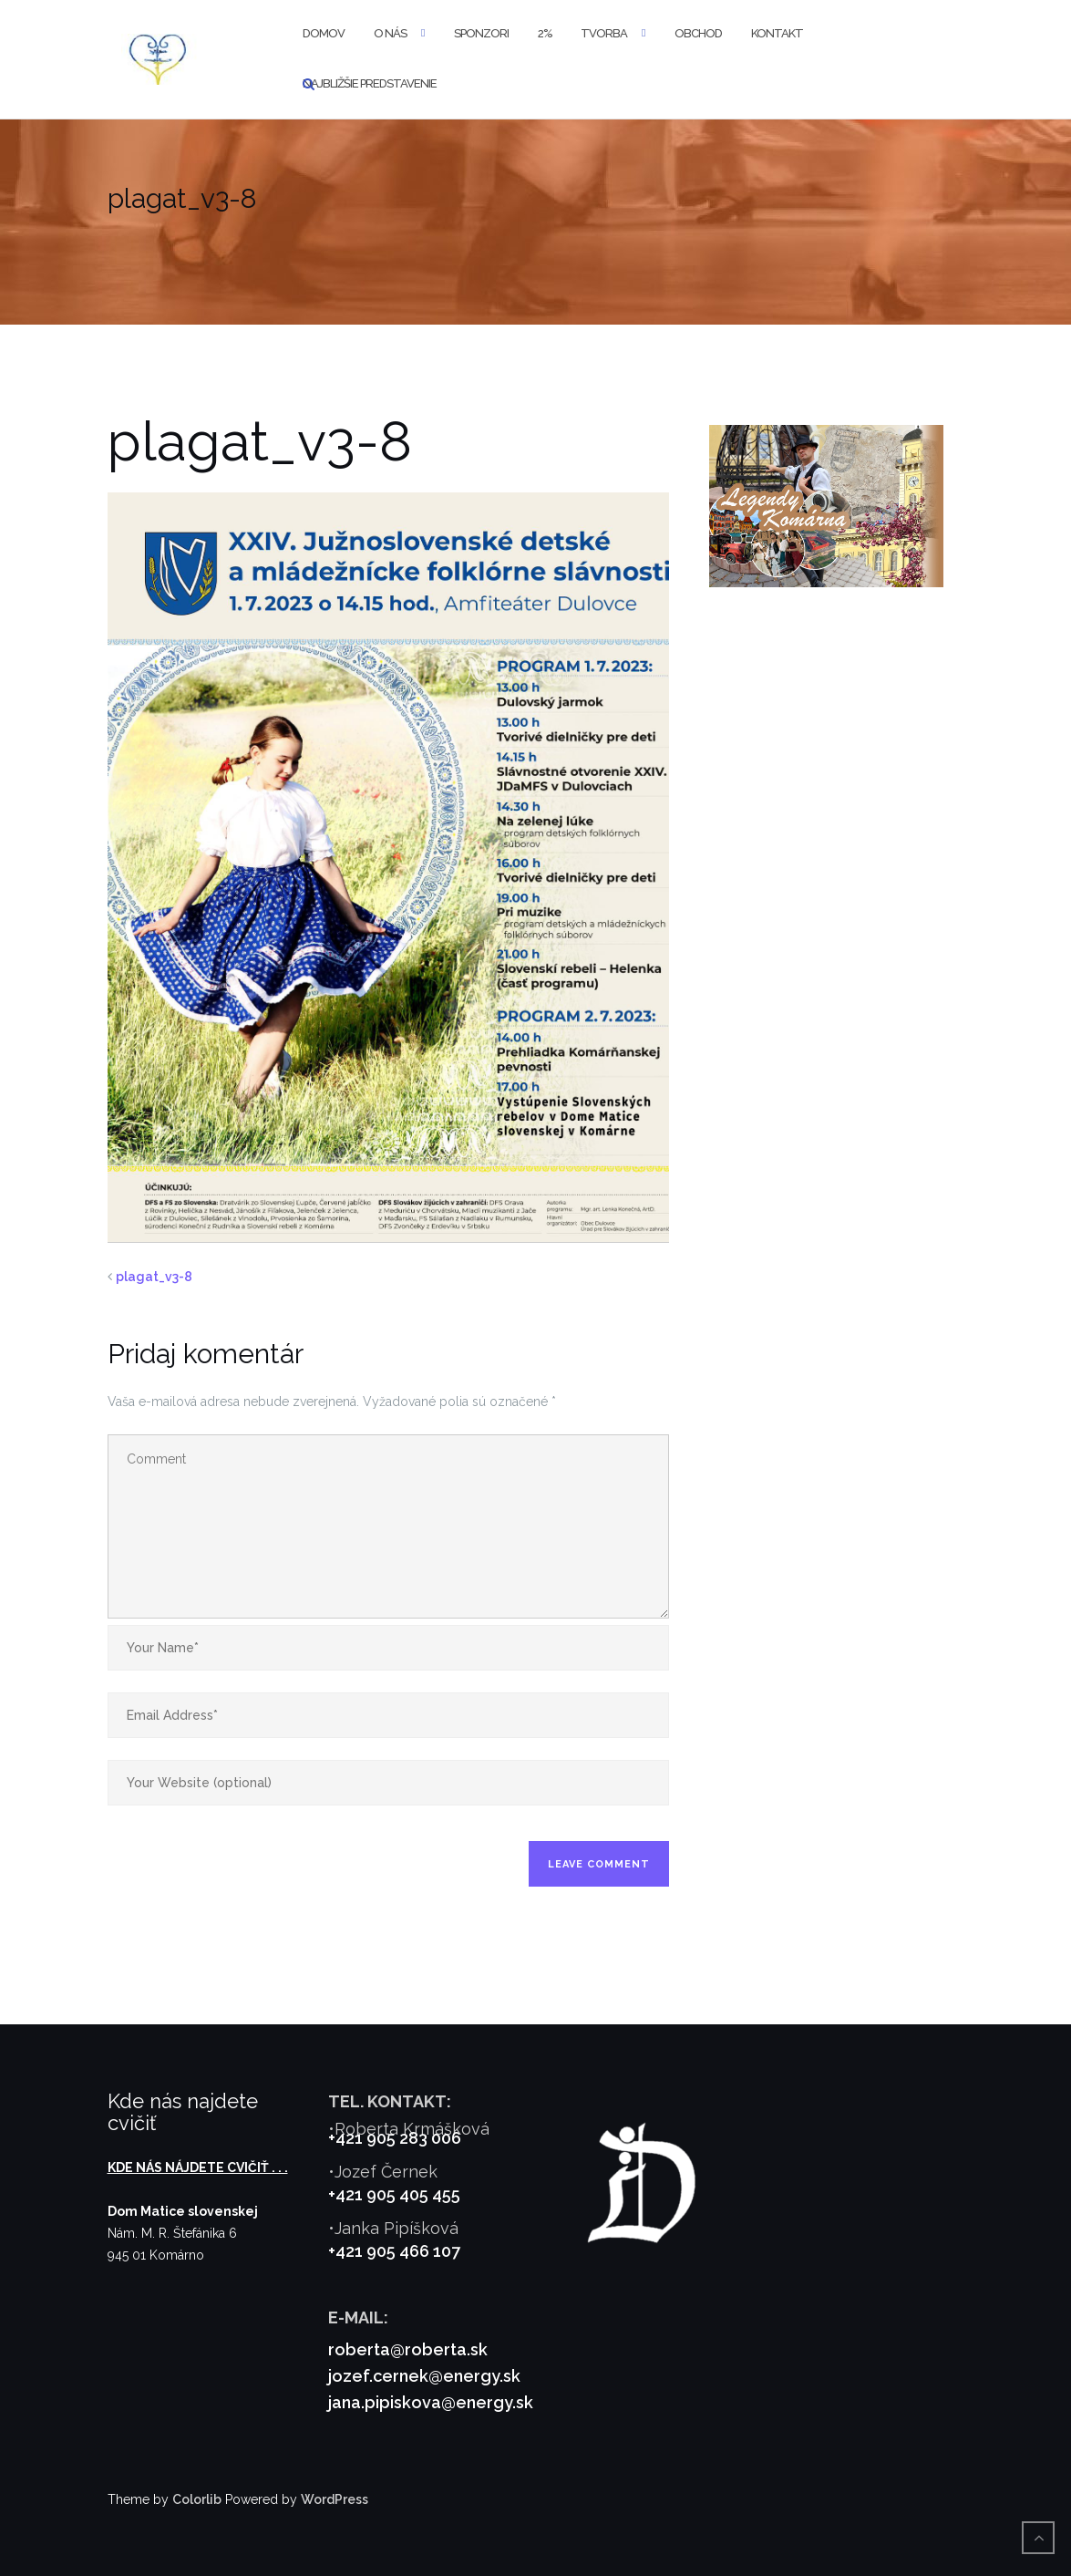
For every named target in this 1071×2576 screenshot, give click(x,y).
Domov (324, 33)
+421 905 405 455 (394, 2194)
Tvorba (604, 33)
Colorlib (196, 2499)
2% (544, 33)
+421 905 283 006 (394, 2137)
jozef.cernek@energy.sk (424, 2375)
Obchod (698, 33)
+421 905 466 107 (394, 2250)
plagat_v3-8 (154, 1276)
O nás (390, 33)
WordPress (334, 2499)
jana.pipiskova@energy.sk (430, 2402)
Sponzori (481, 33)
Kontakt (777, 33)
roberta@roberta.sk (408, 2349)
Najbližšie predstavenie (370, 83)
